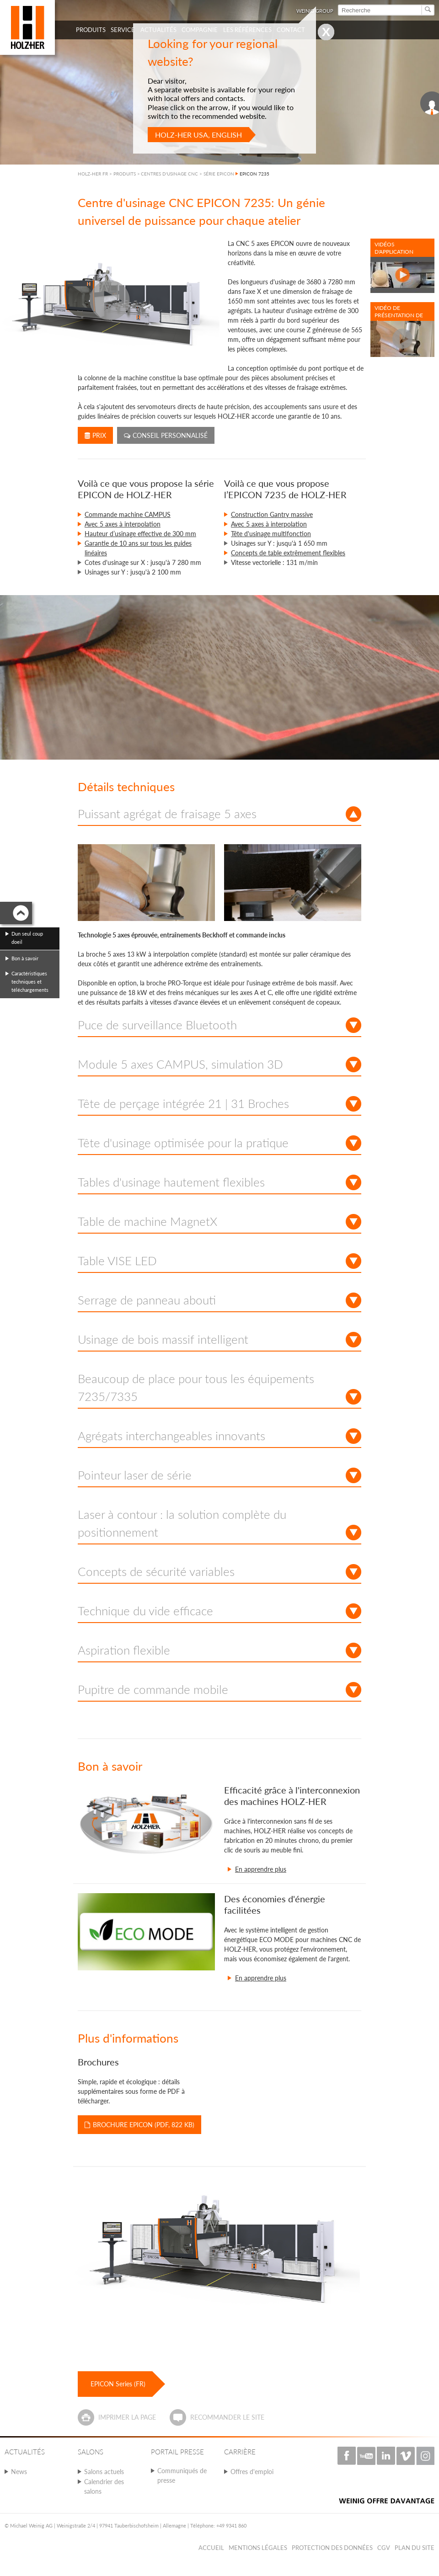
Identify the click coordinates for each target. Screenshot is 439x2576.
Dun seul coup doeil (27, 938)
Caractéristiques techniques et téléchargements (29, 981)
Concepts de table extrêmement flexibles (288, 553)
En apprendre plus (260, 1869)
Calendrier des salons (104, 2486)
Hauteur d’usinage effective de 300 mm (140, 534)
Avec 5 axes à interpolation (123, 524)
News (19, 2471)
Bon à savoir (24, 958)
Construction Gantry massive (272, 514)
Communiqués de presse (182, 2475)
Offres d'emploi (251, 2471)
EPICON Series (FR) (118, 2384)
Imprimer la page (127, 2417)
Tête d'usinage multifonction (271, 534)
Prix (95, 435)
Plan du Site (414, 2547)
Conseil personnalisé (166, 435)
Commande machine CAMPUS (128, 514)
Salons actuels (104, 2471)
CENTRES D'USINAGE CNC (169, 173)
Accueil (211, 2547)
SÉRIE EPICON (218, 173)
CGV (383, 2547)
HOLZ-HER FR (93, 173)
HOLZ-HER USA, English (198, 134)
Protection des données (332, 2547)
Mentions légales (258, 2547)
